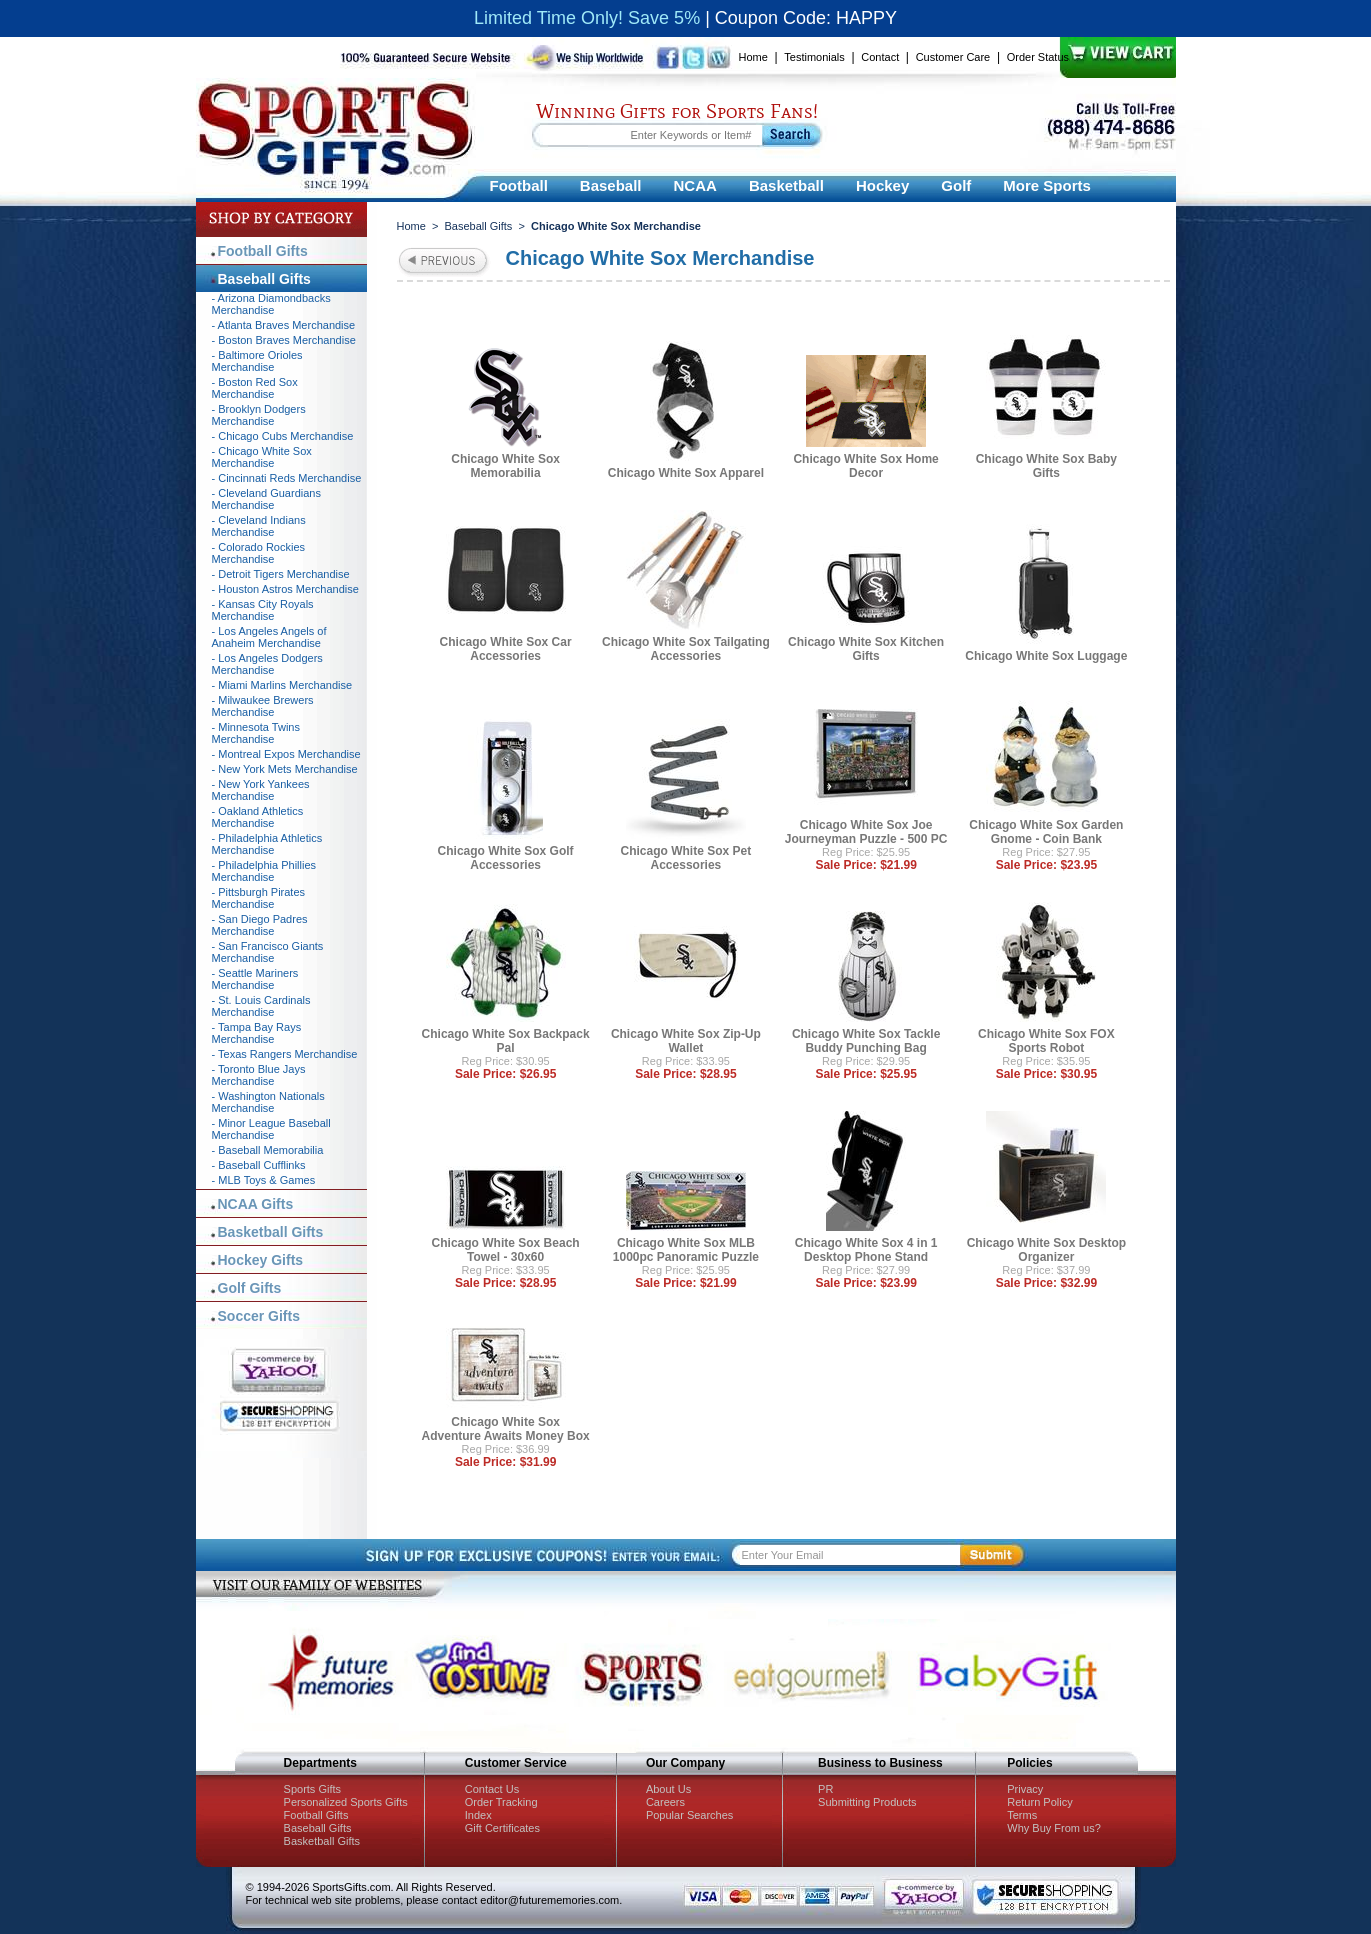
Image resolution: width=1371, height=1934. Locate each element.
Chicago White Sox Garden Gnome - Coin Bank (1046, 832)
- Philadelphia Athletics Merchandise (267, 844)
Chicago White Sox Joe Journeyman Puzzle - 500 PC (866, 832)
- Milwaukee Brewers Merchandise (263, 706)
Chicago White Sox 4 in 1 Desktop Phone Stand (866, 1250)
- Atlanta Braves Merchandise (284, 325)
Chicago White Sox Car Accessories (506, 649)
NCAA (695, 185)
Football (519, 185)
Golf (956, 185)
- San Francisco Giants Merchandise (268, 952)
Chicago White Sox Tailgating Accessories (686, 649)
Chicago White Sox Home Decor (865, 466)
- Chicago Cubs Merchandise (283, 436)
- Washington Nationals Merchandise (268, 1102)
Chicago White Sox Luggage (1046, 656)
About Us (668, 1789)
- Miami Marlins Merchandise (282, 685)
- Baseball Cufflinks (259, 1165)
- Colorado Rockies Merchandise (259, 553)
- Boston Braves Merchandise (284, 340)
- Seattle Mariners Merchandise (255, 979)
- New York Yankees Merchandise (261, 790)
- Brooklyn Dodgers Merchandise (259, 415)
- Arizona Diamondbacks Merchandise (271, 304)
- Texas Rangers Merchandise (285, 1054)
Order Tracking (501, 1802)
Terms (1022, 1815)
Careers (665, 1802)
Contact (880, 57)
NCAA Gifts (256, 1204)
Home (753, 57)
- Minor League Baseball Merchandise (271, 1129)
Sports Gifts (312, 1789)
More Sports (1047, 185)
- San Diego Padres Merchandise (260, 925)
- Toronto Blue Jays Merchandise (259, 1075)
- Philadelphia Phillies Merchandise (264, 871)
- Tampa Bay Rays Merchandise (257, 1033)
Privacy (1025, 1789)
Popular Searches (689, 1815)
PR (825, 1789)
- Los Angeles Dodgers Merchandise (267, 664)
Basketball (786, 185)
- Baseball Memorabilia (268, 1150)
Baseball (611, 185)
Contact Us (492, 1789)
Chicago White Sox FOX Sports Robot (1046, 1041)
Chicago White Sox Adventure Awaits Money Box (506, 1429)
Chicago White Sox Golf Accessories (506, 858)
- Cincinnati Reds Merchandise (287, 478)
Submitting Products (867, 1802)
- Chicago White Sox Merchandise (262, 457)
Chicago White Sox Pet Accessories (686, 858)
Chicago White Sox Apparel (686, 473)
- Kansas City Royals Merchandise (263, 610)
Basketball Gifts (271, 1232)
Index (478, 1815)
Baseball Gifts (479, 226)
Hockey (882, 185)
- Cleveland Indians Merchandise (259, 526)
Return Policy (1039, 1802)
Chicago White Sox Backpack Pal (506, 1041)
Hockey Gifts (261, 1260)
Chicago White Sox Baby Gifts (1046, 466)
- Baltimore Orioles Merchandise (257, 361)
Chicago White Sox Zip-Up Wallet (686, 1041)
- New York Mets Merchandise (285, 769)
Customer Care (953, 57)
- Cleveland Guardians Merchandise (266, 499)
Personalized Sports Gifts (346, 1802)
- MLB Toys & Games (264, 1180)
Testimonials (814, 57)
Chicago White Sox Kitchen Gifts (866, 649)
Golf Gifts (250, 1288)
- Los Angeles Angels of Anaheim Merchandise (269, 637)
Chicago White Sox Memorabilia (505, 466)
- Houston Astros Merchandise (285, 589)
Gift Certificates (502, 1828)
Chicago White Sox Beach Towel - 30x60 (506, 1250)
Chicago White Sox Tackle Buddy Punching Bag (866, 1041)
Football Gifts (263, 251)
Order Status (1038, 57)
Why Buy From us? (1054, 1828)
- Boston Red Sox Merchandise (255, 388)
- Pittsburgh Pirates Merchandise (259, 898)
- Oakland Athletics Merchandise (258, 817)
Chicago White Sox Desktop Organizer (1046, 1250)
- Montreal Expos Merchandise (286, 754)
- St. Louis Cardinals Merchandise (261, 1006)
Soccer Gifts (259, 1316)
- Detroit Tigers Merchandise (281, 574)
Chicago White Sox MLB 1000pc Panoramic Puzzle (686, 1250)
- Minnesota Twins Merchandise (256, 733)
